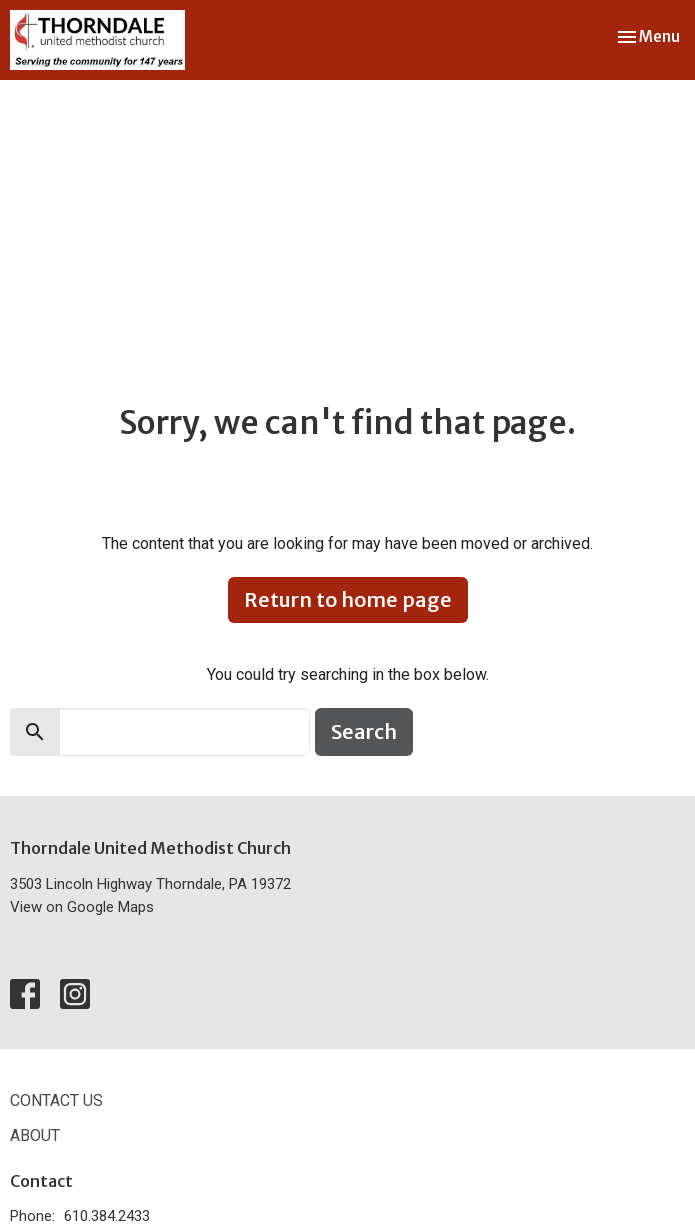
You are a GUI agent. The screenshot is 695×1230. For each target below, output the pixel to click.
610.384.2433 (107, 1216)
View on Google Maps (82, 907)
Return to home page (348, 599)
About (35, 1135)
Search (364, 731)
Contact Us (56, 1100)
